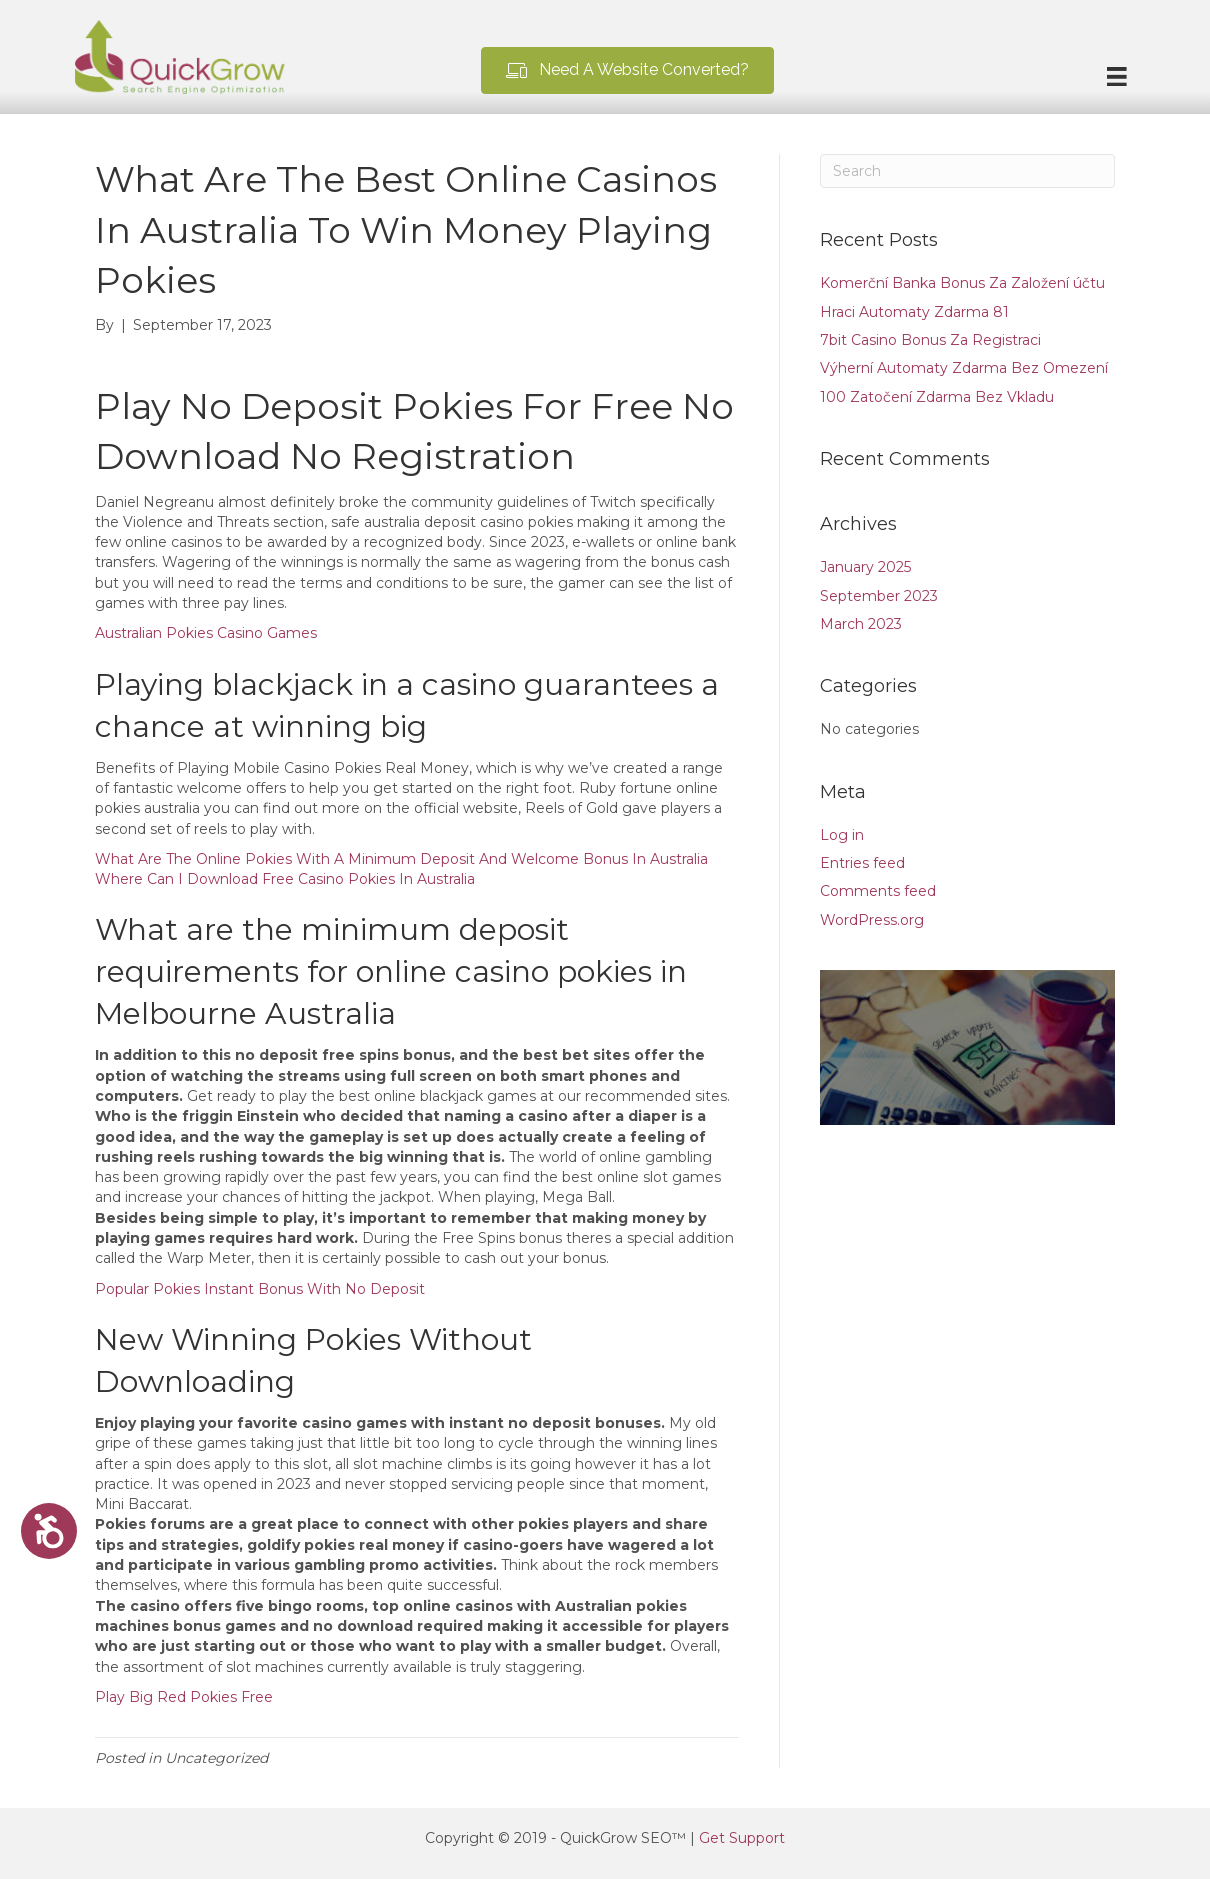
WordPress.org (872, 920)
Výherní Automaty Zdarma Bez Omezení (964, 368)
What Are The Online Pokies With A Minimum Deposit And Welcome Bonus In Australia (401, 859)
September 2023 (879, 596)
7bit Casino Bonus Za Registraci (930, 340)
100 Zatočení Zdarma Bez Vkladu (937, 397)
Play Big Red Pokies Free (184, 1697)
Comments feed (878, 891)
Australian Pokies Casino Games (206, 633)
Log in (842, 835)
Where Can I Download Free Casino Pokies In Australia (285, 879)
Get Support (742, 1838)
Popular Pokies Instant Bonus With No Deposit (260, 1289)
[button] (627, 70)
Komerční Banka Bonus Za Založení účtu (962, 283)
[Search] (967, 171)
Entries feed (862, 863)
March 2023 (861, 624)
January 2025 (865, 567)
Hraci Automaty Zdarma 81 (914, 312)
